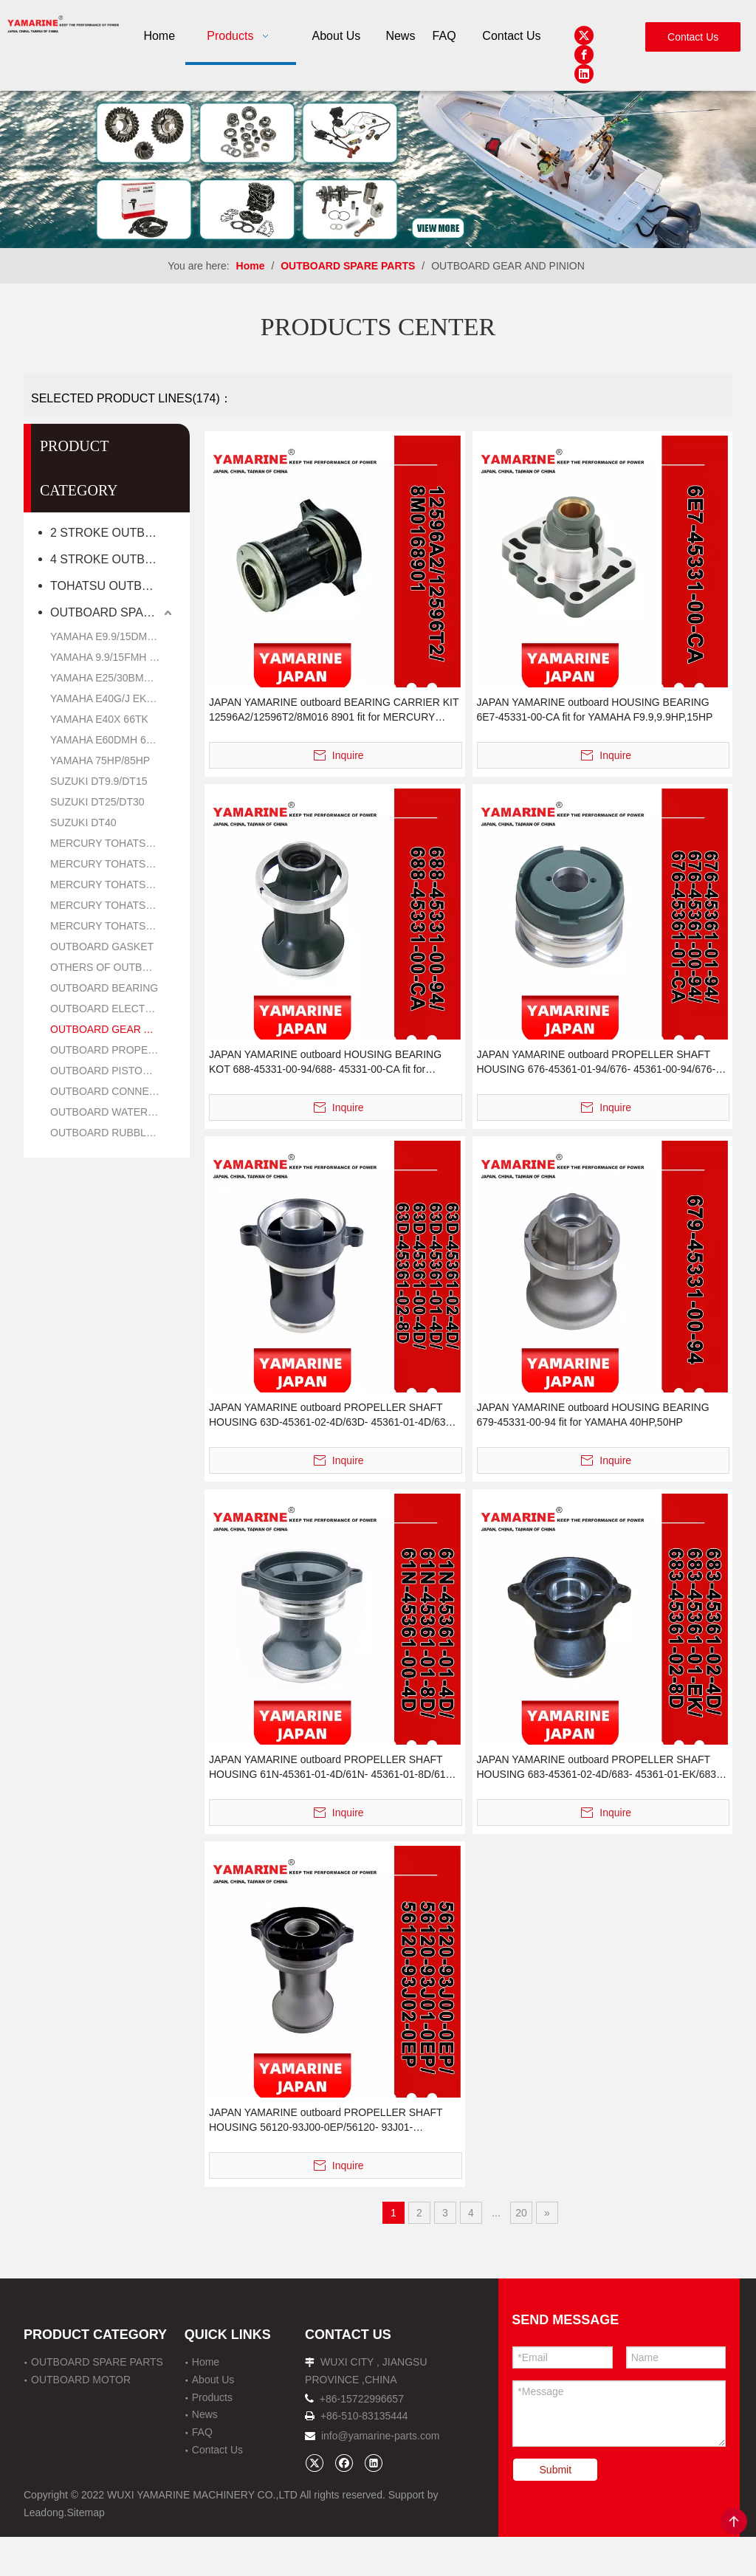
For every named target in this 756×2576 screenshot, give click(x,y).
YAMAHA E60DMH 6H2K (108, 740)
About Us (213, 2380)
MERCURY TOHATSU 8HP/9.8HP (112, 864)
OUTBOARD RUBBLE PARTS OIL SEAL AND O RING (112, 1132)
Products (212, 2397)
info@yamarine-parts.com (380, 2436)
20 (521, 2213)
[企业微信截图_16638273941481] (378, 169)
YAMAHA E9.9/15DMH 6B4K (112, 636)
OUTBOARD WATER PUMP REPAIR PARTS (112, 1112)
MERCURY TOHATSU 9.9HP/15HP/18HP (112, 884)
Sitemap (85, 2512)
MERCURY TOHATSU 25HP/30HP (112, 905)
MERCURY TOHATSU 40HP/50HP (112, 926)
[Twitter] (584, 35)
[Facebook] (584, 54)
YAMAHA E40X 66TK (99, 719)
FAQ (202, 2432)
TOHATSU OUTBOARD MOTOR (112, 586)
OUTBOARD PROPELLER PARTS (112, 1050)
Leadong (44, 2512)
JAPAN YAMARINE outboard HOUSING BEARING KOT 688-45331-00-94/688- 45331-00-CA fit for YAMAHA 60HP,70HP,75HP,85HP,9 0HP (325, 1062)
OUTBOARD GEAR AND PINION (112, 1029)
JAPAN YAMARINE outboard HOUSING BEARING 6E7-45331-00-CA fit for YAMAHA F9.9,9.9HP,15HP (595, 709)
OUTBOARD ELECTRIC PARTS (112, 1008)
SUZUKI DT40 (83, 822)
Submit (556, 2470)
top (734, 2521)
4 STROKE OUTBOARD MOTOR (112, 559)
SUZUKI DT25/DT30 (97, 802)
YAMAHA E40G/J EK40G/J (112, 698)
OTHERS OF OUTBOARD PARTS (112, 967)
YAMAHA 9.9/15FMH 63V (109, 657)
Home (205, 2362)
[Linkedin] (584, 73)
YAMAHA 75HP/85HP (100, 760)
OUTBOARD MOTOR (81, 2380)
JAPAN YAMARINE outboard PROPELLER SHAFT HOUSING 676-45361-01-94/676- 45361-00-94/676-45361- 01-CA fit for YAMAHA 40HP (596, 1062)
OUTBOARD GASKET (102, 946)
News (205, 2414)
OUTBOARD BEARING (104, 988)
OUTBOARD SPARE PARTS (112, 612)
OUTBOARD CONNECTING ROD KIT (112, 1091)
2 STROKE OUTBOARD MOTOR (112, 532)
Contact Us (692, 37)
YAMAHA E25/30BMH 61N (111, 678)
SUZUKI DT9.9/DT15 (98, 781)
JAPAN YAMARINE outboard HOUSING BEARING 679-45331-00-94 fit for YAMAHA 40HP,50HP (593, 1414)
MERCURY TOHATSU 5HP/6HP (112, 843)
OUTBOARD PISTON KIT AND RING (112, 1070)
